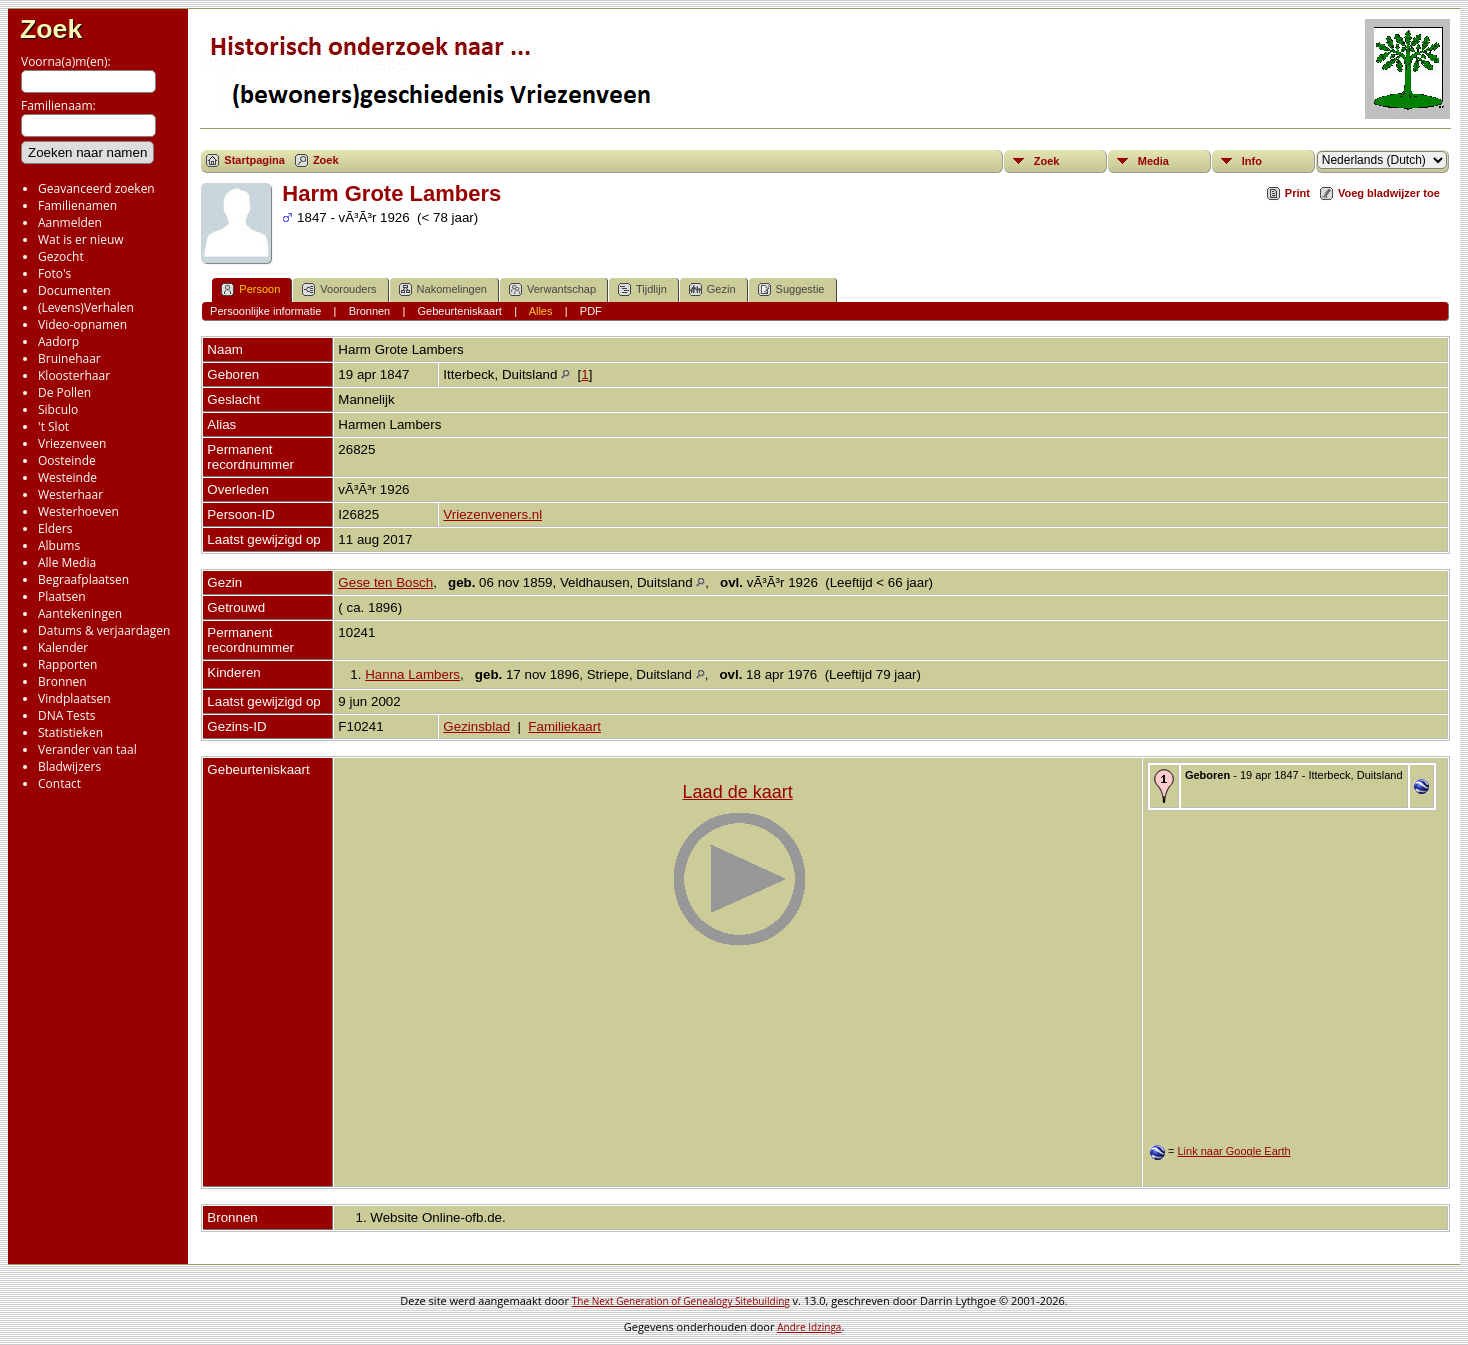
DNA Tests (67, 715)
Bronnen (62, 681)
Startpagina (254, 160)
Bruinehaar (69, 358)
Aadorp (58, 341)
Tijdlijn (642, 289)
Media (1153, 161)
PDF (591, 311)
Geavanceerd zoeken (96, 188)
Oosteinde (67, 460)
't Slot (53, 426)
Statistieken (70, 732)
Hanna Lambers (412, 674)
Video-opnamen (82, 324)
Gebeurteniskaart (460, 311)
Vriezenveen (72, 443)
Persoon (250, 289)
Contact (59, 783)
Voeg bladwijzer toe (1389, 193)
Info (1252, 161)
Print (1297, 193)
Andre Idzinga (809, 1327)
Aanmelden (70, 222)
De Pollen (64, 392)
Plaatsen (62, 596)
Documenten (74, 290)
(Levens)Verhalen (86, 307)
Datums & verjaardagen (104, 630)
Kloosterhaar (74, 375)
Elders (55, 528)
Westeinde (67, 477)
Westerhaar (70, 494)
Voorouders (339, 289)
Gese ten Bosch (385, 582)
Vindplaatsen (74, 698)
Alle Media (67, 562)
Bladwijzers (69, 766)
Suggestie (791, 289)
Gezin (712, 289)
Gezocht (61, 256)
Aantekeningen (80, 613)
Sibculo (58, 409)
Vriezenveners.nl (492, 514)
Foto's (54, 273)
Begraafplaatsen (83, 579)
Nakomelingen (443, 289)
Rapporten (67, 664)
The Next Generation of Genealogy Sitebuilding (681, 1301)
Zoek (51, 29)
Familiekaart (564, 726)
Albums (59, 545)
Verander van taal (87, 749)
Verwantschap (552, 289)
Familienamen (77, 205)
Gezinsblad (476, 726)
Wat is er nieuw (81, 239)
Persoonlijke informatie (265, 311)
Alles (541, 311)
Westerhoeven (78, 511)
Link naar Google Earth (1233, 1151)
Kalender (63, 647)
